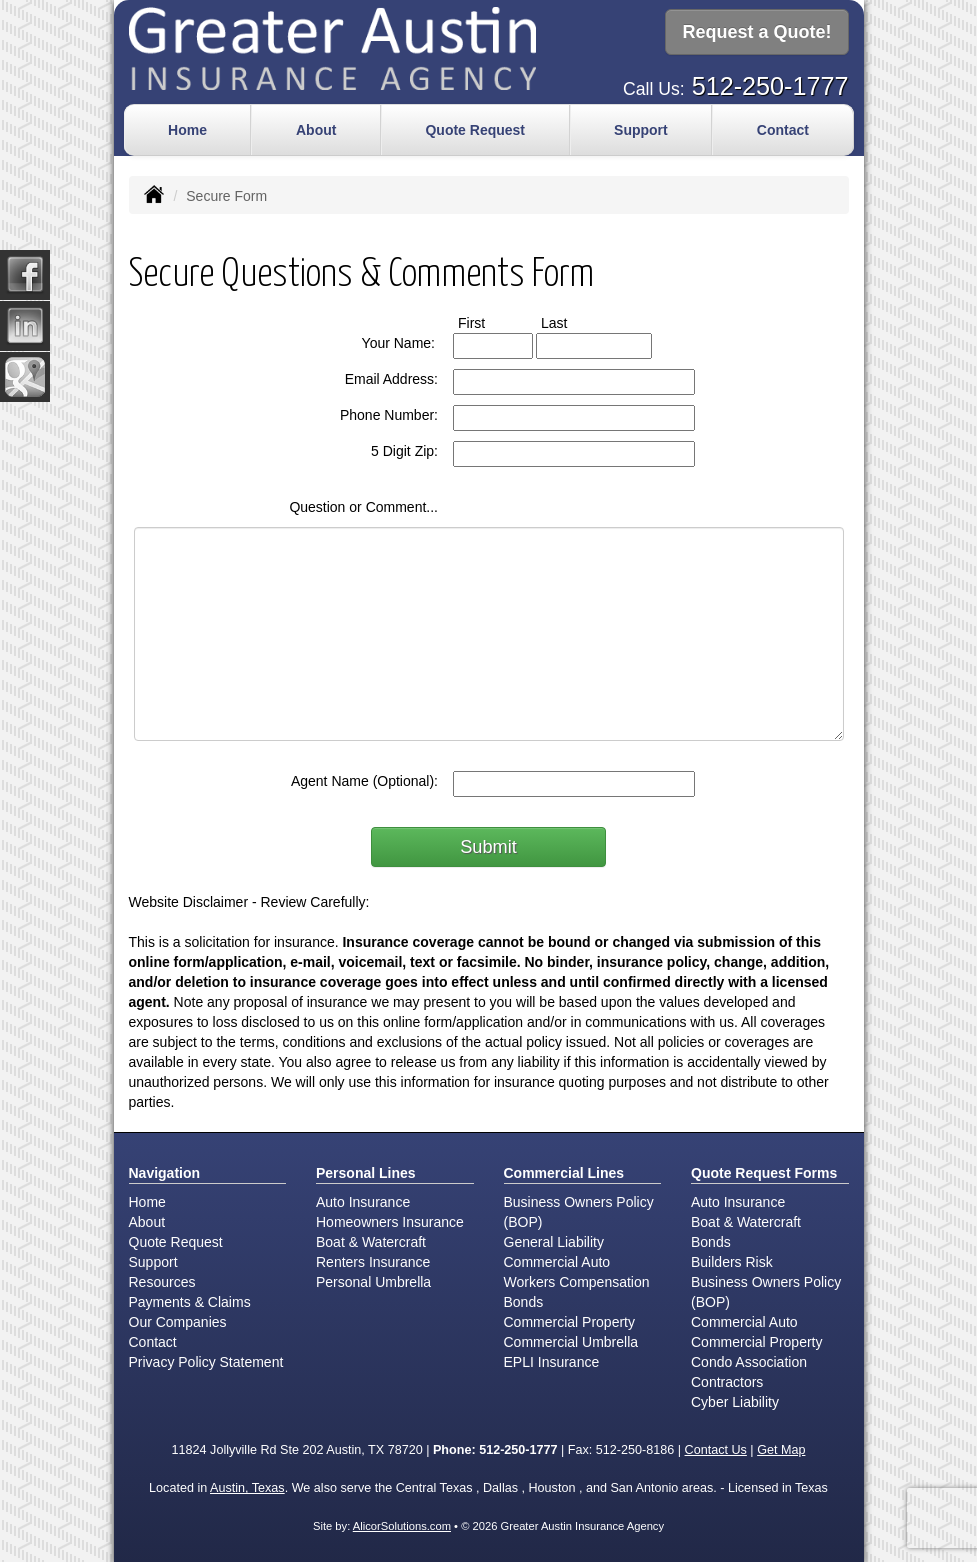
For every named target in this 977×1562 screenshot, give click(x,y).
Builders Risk (732, 1260)
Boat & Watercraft (371, 1240)
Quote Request (176, 1240)
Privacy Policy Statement (206, 1360)
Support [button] (641, 128)
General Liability (554, 1240)
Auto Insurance (363, 1200)
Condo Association (749, 1360)
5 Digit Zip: (404, 449)
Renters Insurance (373, 1260)
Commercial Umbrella (571, 1340)
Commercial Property (569, 1320)
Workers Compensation (577, 1280)
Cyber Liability (735, 1400)
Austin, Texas (247, 1486)
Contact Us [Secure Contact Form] (716, 1448)
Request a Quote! (756, 33)
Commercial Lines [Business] (564, 1171)
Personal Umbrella (373, 1280)
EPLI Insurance (552, 1360)
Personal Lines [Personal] (366, 1171)
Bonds (524, 1300)
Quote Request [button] (475, 128)
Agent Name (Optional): (364, 779)
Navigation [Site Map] (165, 1171)
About (316, 128)
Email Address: (391, 377)
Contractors (727, 1380)
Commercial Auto (557, 1260)
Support (153, 1260)
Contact (783, 128)
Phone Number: (389, 413)
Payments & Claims (190, 1300)
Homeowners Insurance (390, 1220)
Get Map (781, 1448)
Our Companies (178, 1320)
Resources (162, 1280)
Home (187, 128)
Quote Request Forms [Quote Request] (764, 1171)
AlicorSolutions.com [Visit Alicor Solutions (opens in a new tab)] (402, 1524)
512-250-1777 (770, 84)
